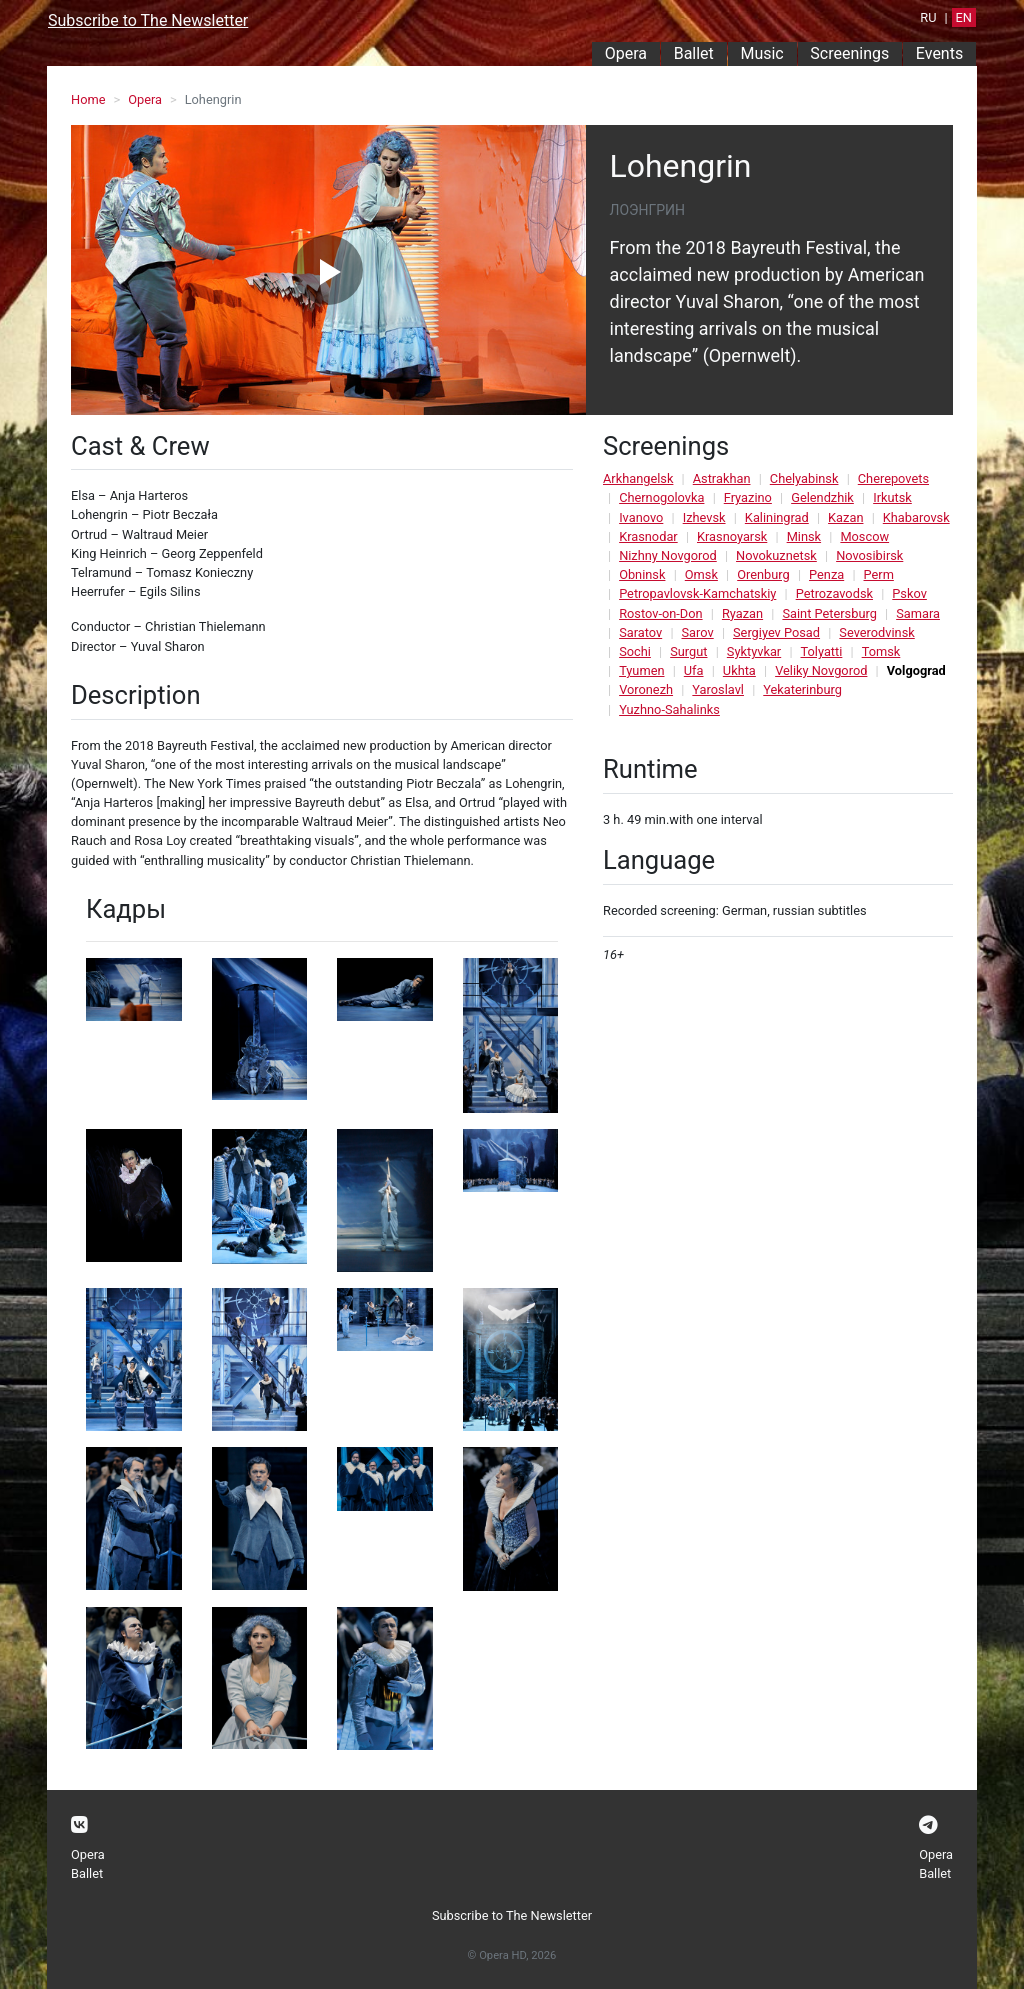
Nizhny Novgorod (668, 555)
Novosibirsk (869, 555)
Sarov (698, 632)
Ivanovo (641, 517)
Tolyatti (822, 651)
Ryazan (742, 613)
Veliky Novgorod (821, 670)
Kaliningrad (777, 517)
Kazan (845, 517)
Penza (826, 574)
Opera (626, 53)
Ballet (694, 53)
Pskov (909, 593)
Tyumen (641, 670)
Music (761, 53)
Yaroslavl (718, 689)
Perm (879, 574)
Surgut (688, 651)
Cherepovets (893, 478)
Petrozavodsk (834, 593)
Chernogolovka (661, 497)
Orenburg (763, 574)
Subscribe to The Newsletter (148, 20)
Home (88, 99)
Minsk (804, 536)
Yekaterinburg (802, 689)
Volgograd (916, 670)
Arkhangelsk (638, 478)
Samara (918, 613)
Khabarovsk (916, 517)
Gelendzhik (822, 497)
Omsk (701, 574)
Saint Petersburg (829, 613)
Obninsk (642, 574)
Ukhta (739, 670)
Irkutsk (892, 497)
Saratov (640, 632)
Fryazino (748, 497)
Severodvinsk (876, 632)
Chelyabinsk (804, 478)
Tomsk (881, 651)
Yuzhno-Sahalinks (669, 709)
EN (964, 17)
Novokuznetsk (776, 555)
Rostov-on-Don (660, 613)
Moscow (864, 536)
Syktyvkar (754, 651)
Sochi (635, 651)
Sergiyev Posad (776, 632)
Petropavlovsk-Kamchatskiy (697, 593)
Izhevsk (704, 517)
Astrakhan (722, 478)
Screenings (849, 53)
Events (939, 53)
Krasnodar (648, 536)
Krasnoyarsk (732, 536)
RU (928, 17)
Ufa (694, 670)
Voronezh (646, 689)
